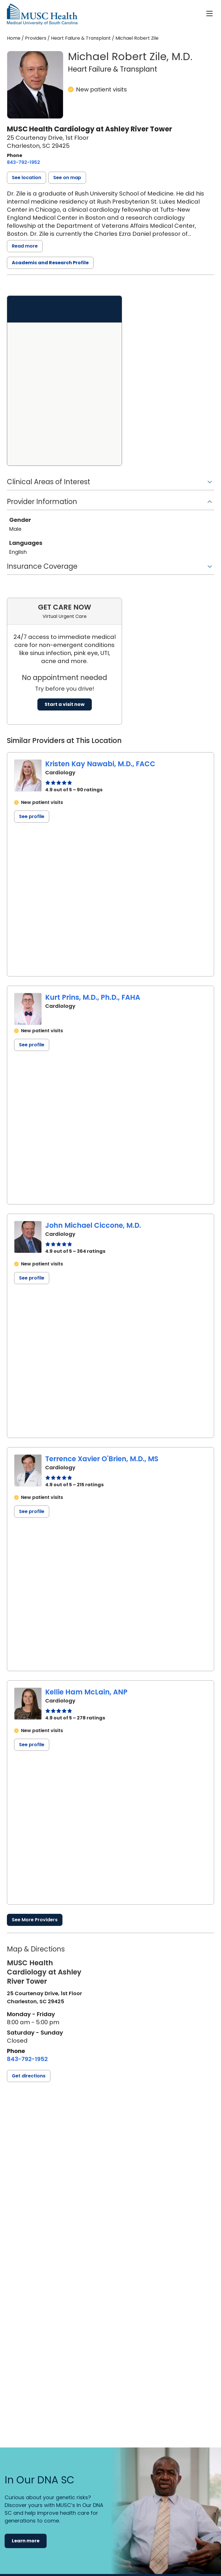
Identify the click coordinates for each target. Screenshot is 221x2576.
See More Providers (35, 1919)
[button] (26, 178)
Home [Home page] (13, 38)
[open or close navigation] (209, 13)
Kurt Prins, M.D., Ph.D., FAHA (92, 997)
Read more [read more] (25, 246)
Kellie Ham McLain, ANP (86, 1692)
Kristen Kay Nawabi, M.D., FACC (100, 764)
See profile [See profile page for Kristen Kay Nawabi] (31, 816)
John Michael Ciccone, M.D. (93, 1225)
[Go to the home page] (42, 14)
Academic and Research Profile (50, 262)
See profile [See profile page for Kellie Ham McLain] (31, 1744)
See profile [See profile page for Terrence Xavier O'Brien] (31, 1511)
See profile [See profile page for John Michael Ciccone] (31, 1278)
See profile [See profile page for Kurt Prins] (31, 1044)
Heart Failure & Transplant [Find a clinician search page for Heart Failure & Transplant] (81, 38)
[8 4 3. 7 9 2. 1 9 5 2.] (23, 162)
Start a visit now (65, 704)
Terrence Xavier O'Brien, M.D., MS (101, 1459)
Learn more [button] (25, 2540)
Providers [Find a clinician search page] (35, 38)
